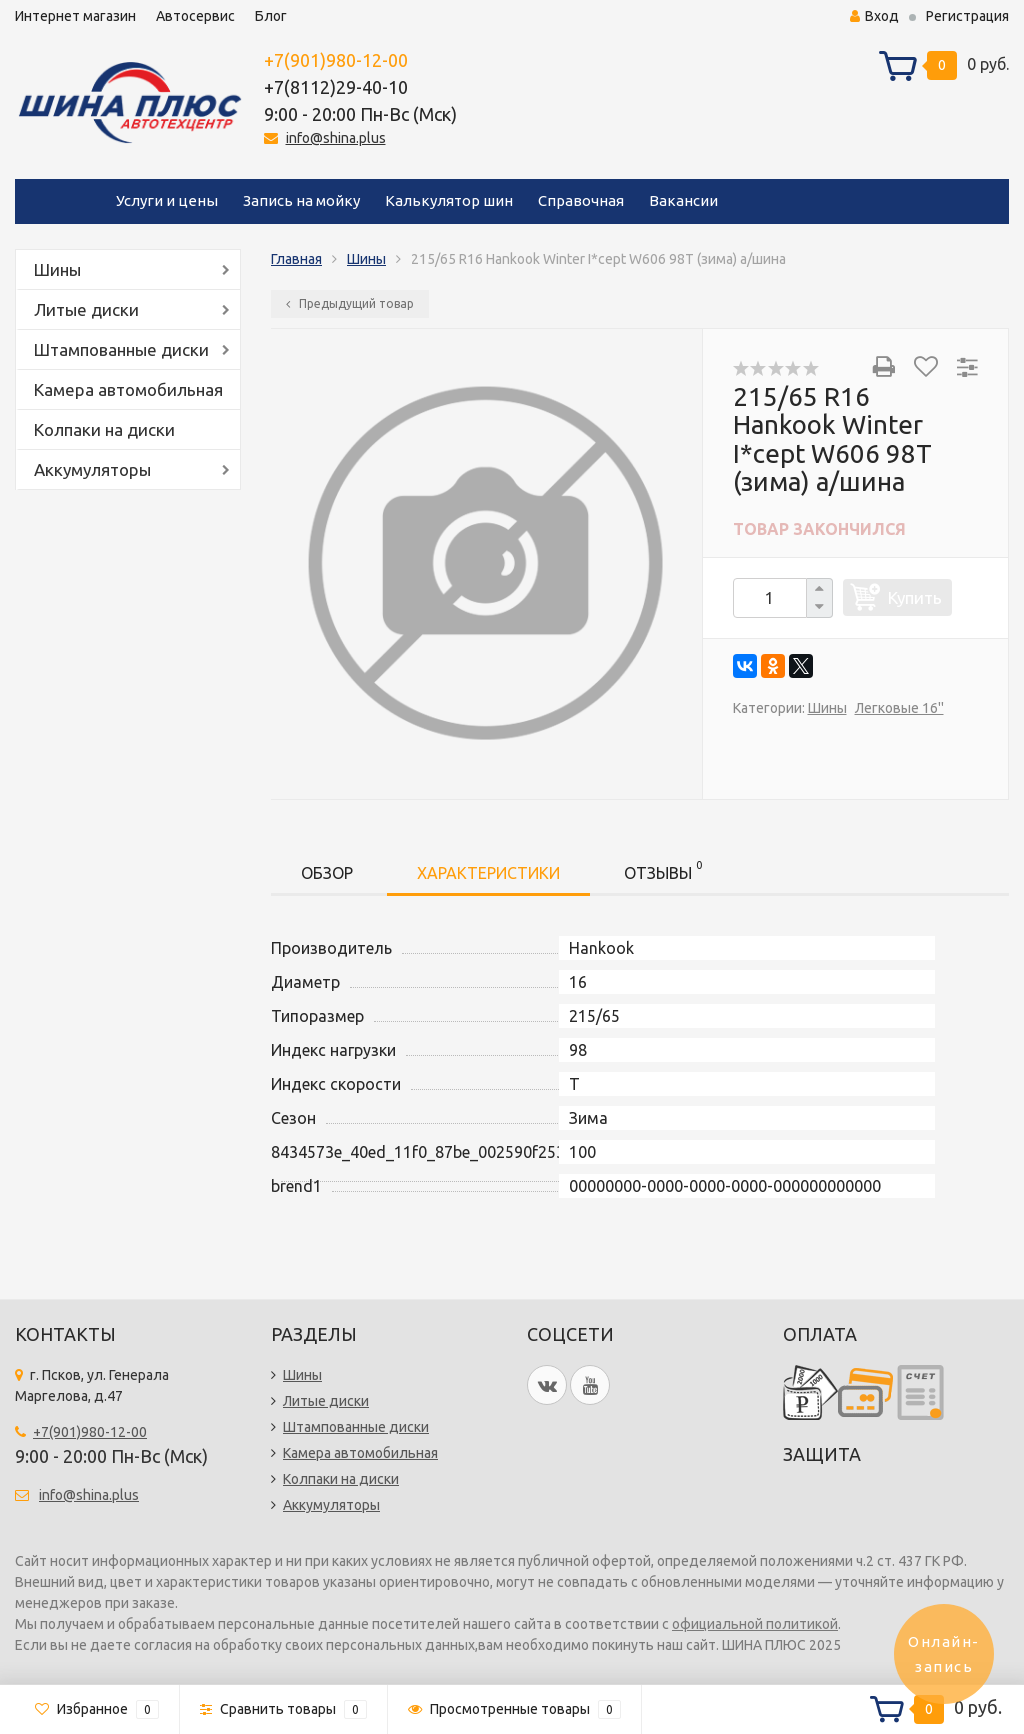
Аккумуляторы (92, 469)
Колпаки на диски (104, 429)
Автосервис (195, 16)
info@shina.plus (336, 138)
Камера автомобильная (128, 389)
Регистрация (967, 16)
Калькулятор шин (449, 200)
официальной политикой (755, 1624)
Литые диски (86, 309)
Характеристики (488, 873)
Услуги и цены (167, 200)
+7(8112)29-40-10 (336, 87)
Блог (271, 16)
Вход (874, 16)
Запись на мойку (301, 200)
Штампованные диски (121, 349)
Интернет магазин (75, 16)
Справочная (581, 200)
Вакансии (683, 200)
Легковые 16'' (899, 708)
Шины (57, 269)
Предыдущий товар (350, 303)
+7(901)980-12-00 (336, 60)
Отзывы (663, 869)
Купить (915, 597)
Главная (296, 259)
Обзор (327, 873)
